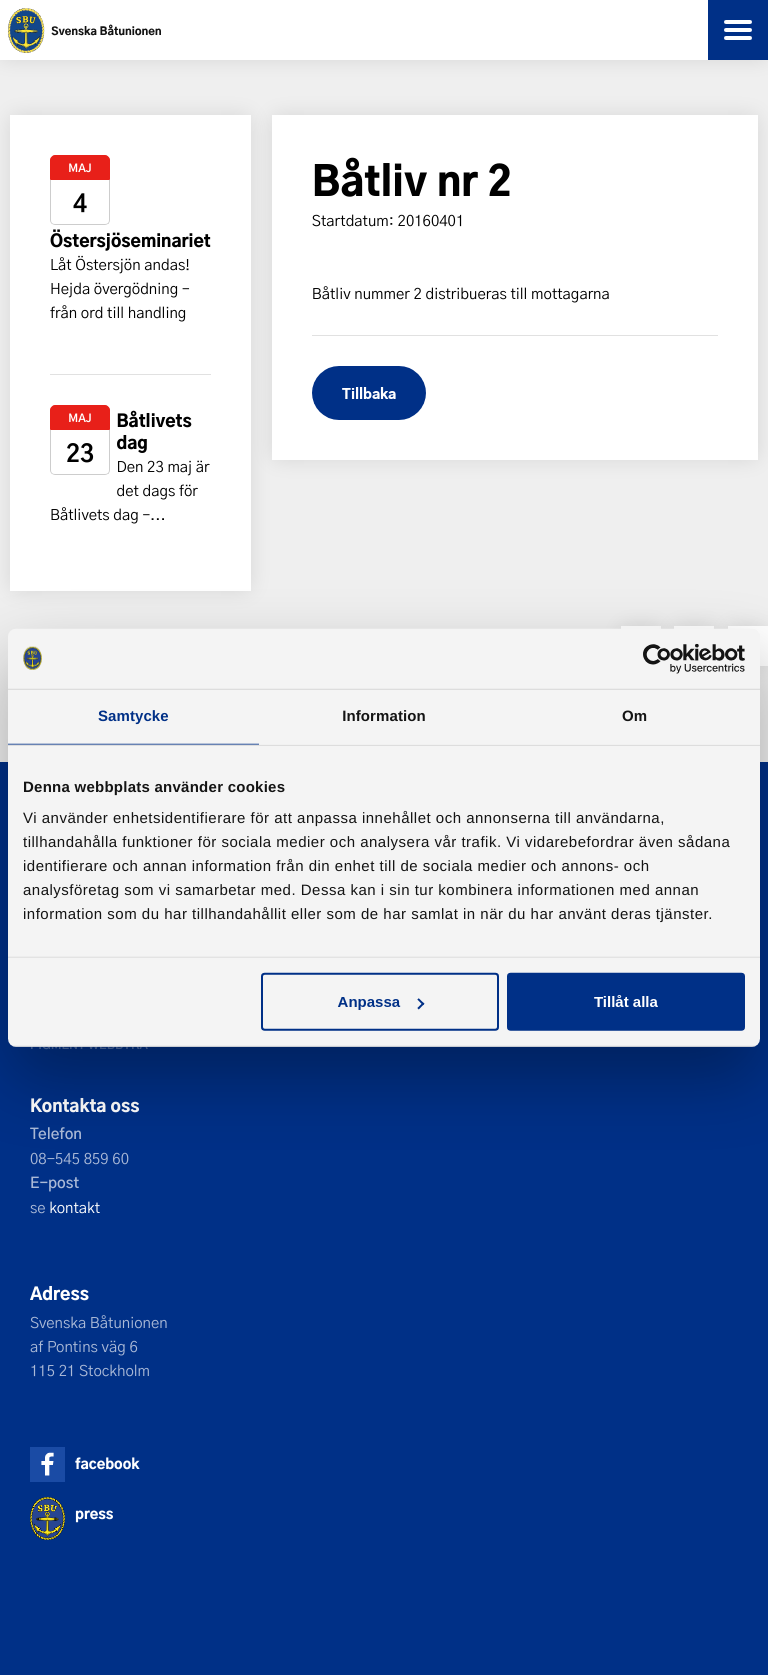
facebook (107, 1463)
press (94, 1513)
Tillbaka (369, 392)
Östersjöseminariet (130, 240)
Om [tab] (634, 715)
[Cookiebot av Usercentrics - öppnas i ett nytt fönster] (657, 658)
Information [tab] (384, 715)
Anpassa (381, 1001)
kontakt (74, 1207)
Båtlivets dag (153, 431)
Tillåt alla (626, 1001)
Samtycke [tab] (133, 715)
